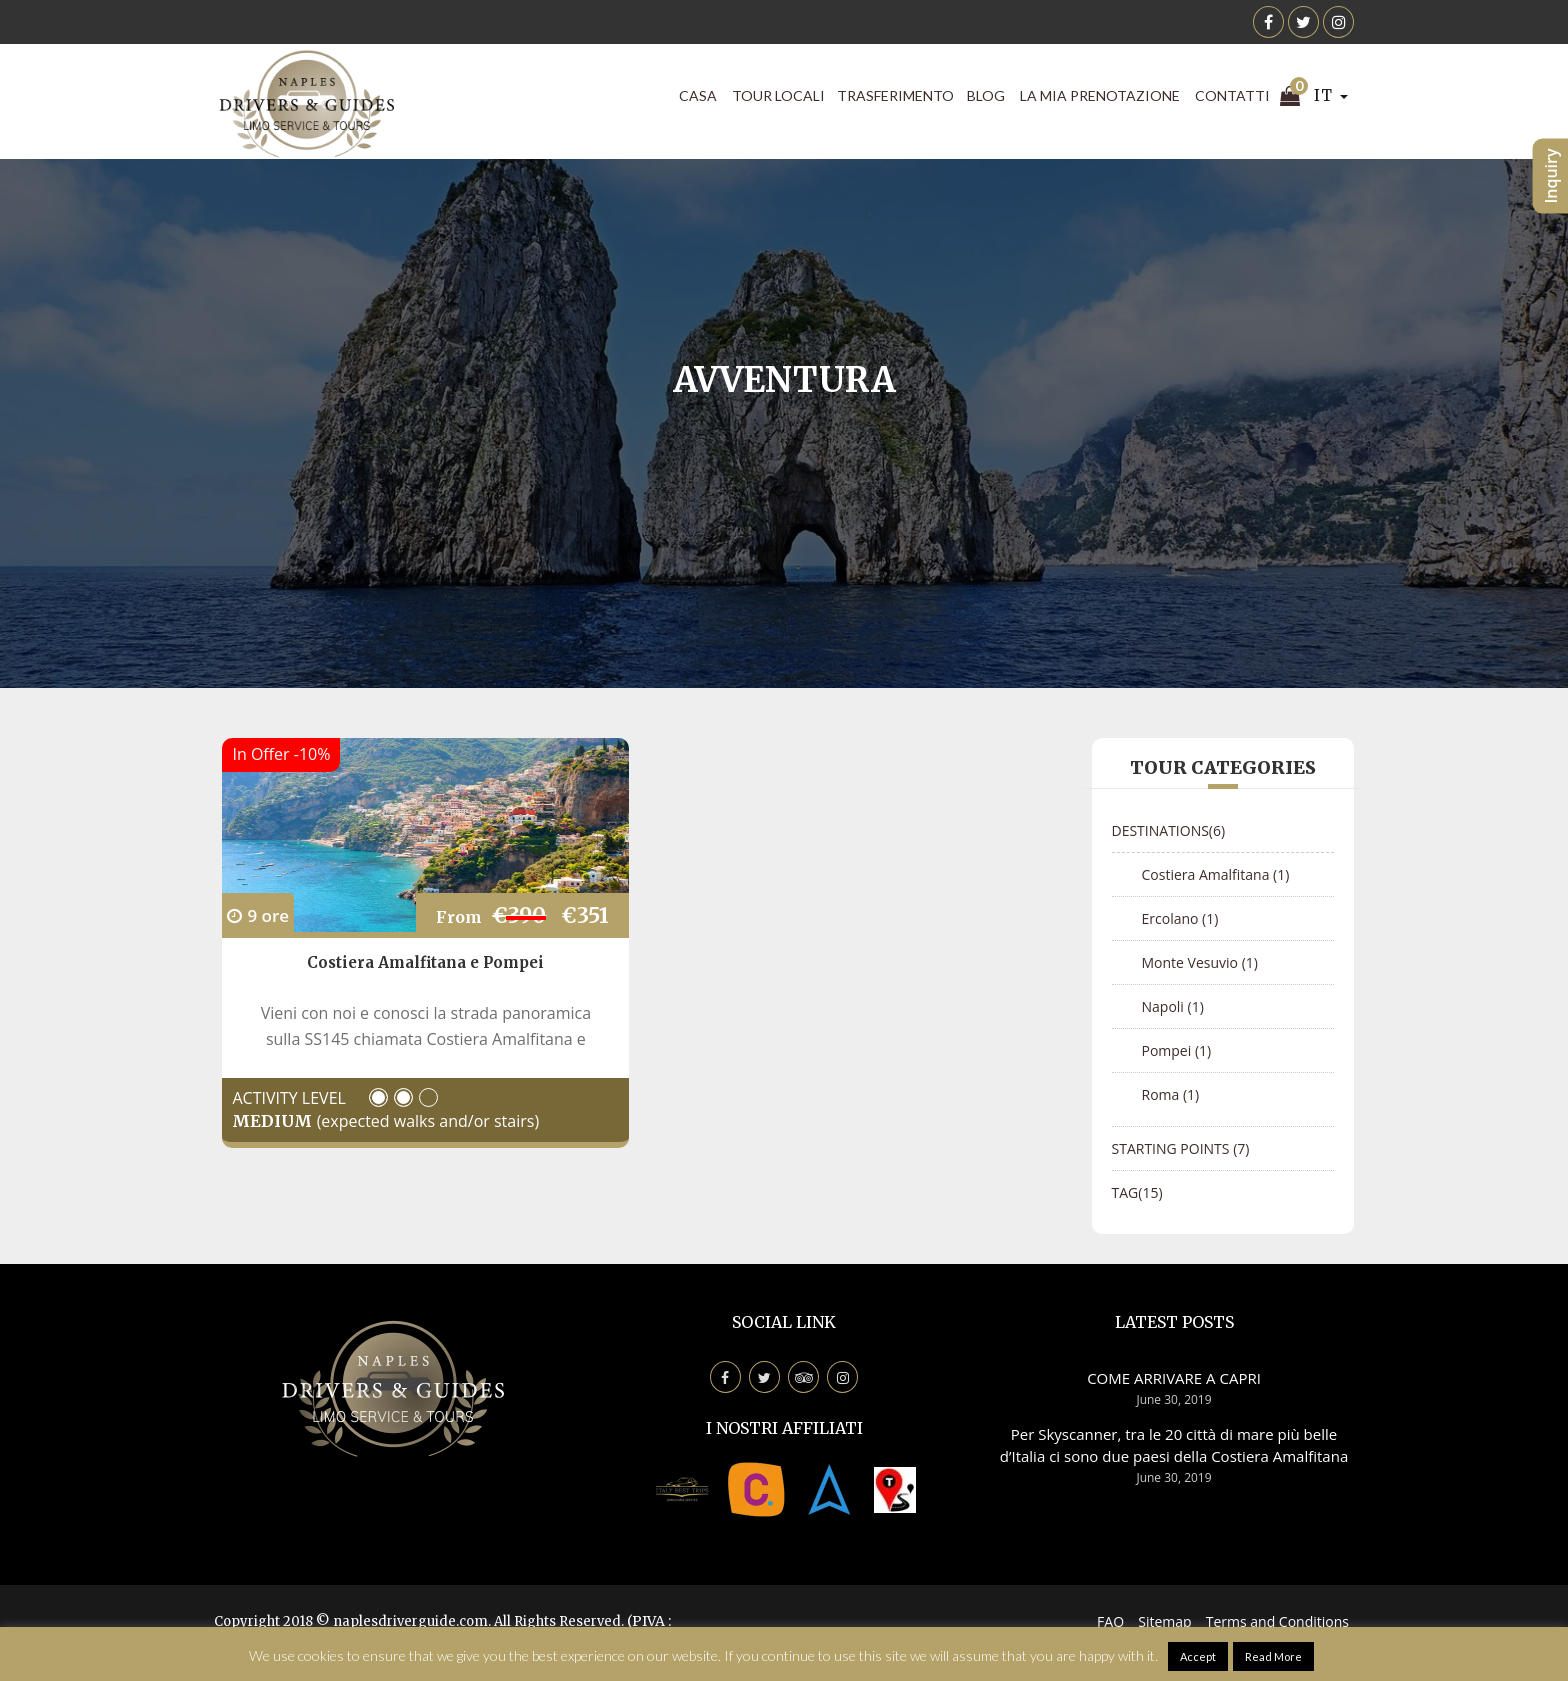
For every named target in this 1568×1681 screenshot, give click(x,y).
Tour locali (778, 95)
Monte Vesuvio (1200, 962)
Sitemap (1164, 1621)
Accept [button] (1198, 1656)
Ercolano (1180, 918)
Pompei (1177, 1050)
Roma (1171, 1094)
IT (1331, 95)
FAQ (1110, 1621)
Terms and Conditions (1277, 1621)
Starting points (1181, 1148)
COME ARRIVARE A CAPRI (1174, 1378)
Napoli (1173, 1006)
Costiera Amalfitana (1216, 874)
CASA (698, 95)
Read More (1273, 1656)
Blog (986, 95)
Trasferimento (895, 95)
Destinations (1169, 830)
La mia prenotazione (1100, 95)
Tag (1137, 1192)
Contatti (1232, 95)
